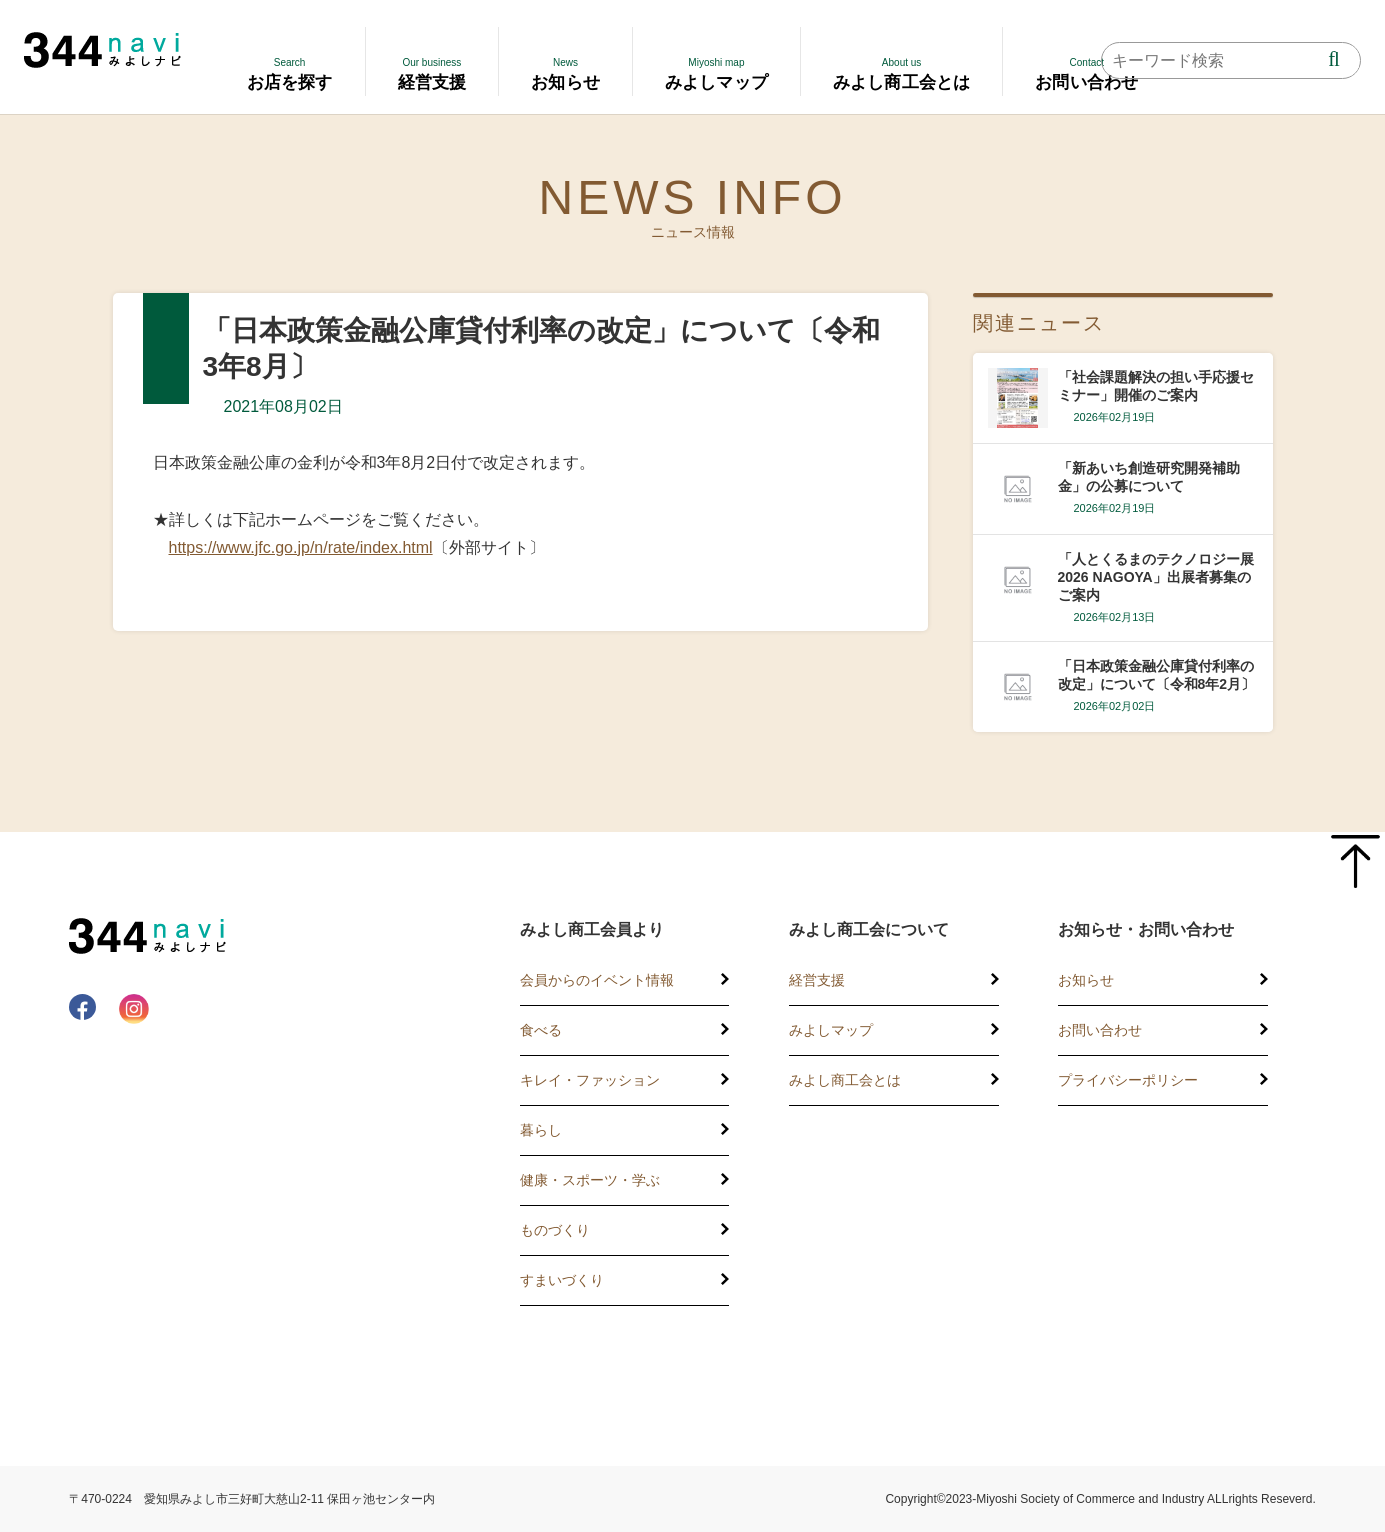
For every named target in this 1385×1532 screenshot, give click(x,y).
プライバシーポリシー (1128, 1080)
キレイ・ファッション (590, 1080)
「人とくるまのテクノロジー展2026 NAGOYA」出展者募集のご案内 (1156, 577)
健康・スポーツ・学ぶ (590, 1180)
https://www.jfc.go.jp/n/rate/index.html (301, 547)
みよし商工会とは (845, 1080)
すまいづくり (562, 1280)
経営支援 (817, 980)
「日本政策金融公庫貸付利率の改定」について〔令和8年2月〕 (1157, 675)
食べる (541, 1030)
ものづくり (555, 1230)
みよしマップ (831, 1030)
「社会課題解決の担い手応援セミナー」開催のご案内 (1156, 386)
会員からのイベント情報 (597, 980)
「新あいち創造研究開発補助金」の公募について (1149, 477)
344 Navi (102, 50)
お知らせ (1086, 980)
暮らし (541, 1130)
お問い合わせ (1100, 1030)
